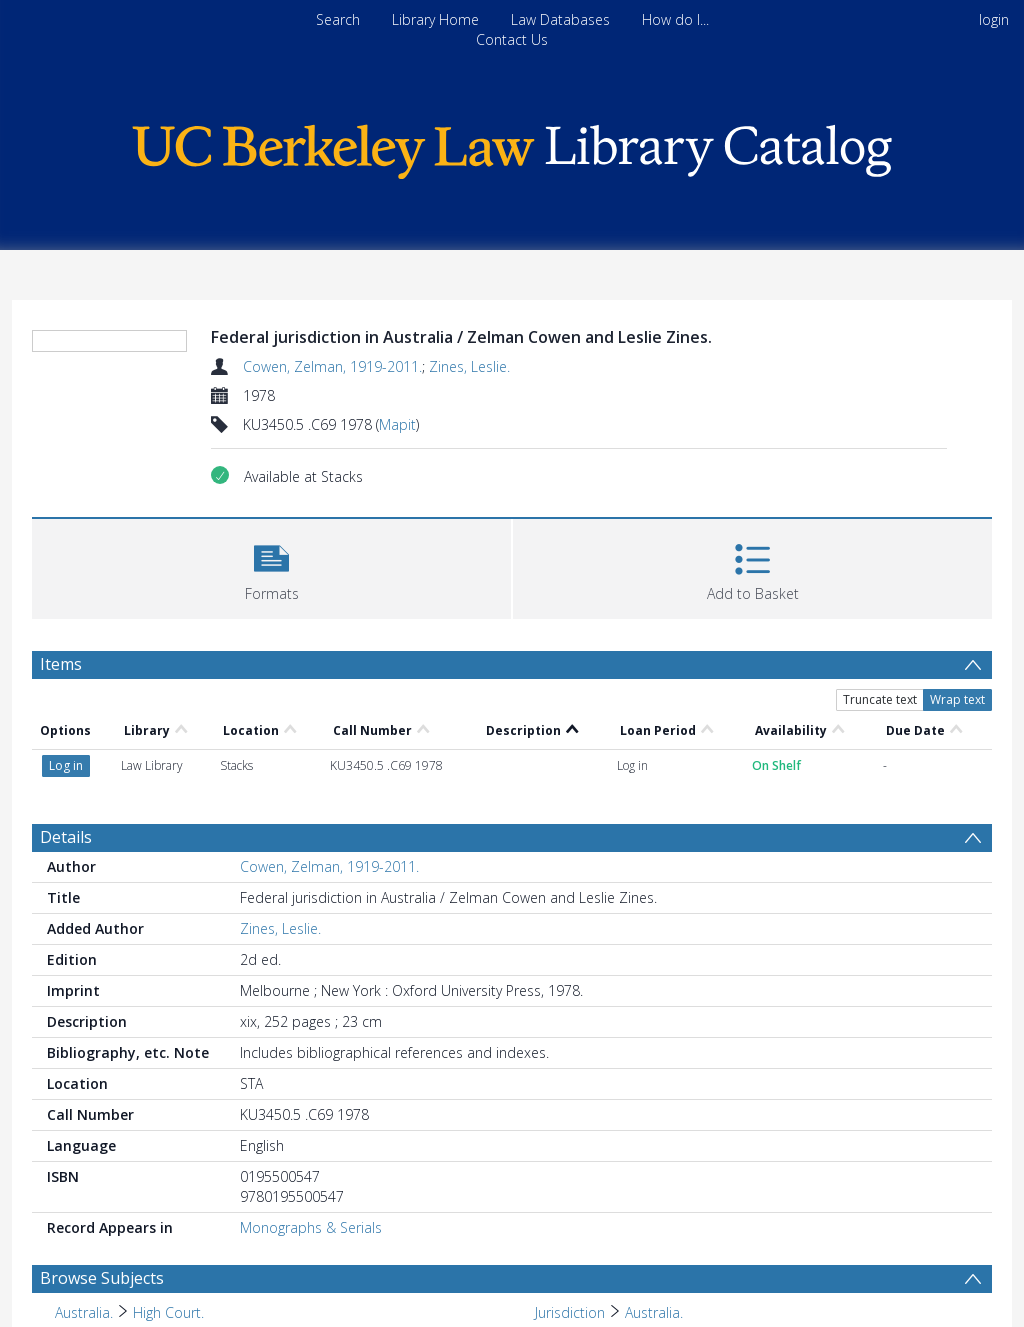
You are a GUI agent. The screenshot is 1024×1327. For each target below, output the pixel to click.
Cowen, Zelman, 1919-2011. (332, 366)
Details (66, 837)
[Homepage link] (512, 146)
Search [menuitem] (338, 19)
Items (61, 664)
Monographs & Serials (311, 1227)
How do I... (675, 19)
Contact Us (512, 39)
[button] (271, 566)
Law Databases (560, 19)
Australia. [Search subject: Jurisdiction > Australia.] (654, 1312)
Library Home (435, 19)
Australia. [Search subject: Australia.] (84, 1312)
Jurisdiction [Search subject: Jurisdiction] (570, 1312)
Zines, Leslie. (469, 366)
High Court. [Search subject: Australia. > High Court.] (168, 1312)
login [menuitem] (994, 19)
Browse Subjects (102, 1278)
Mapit (397, 424)
